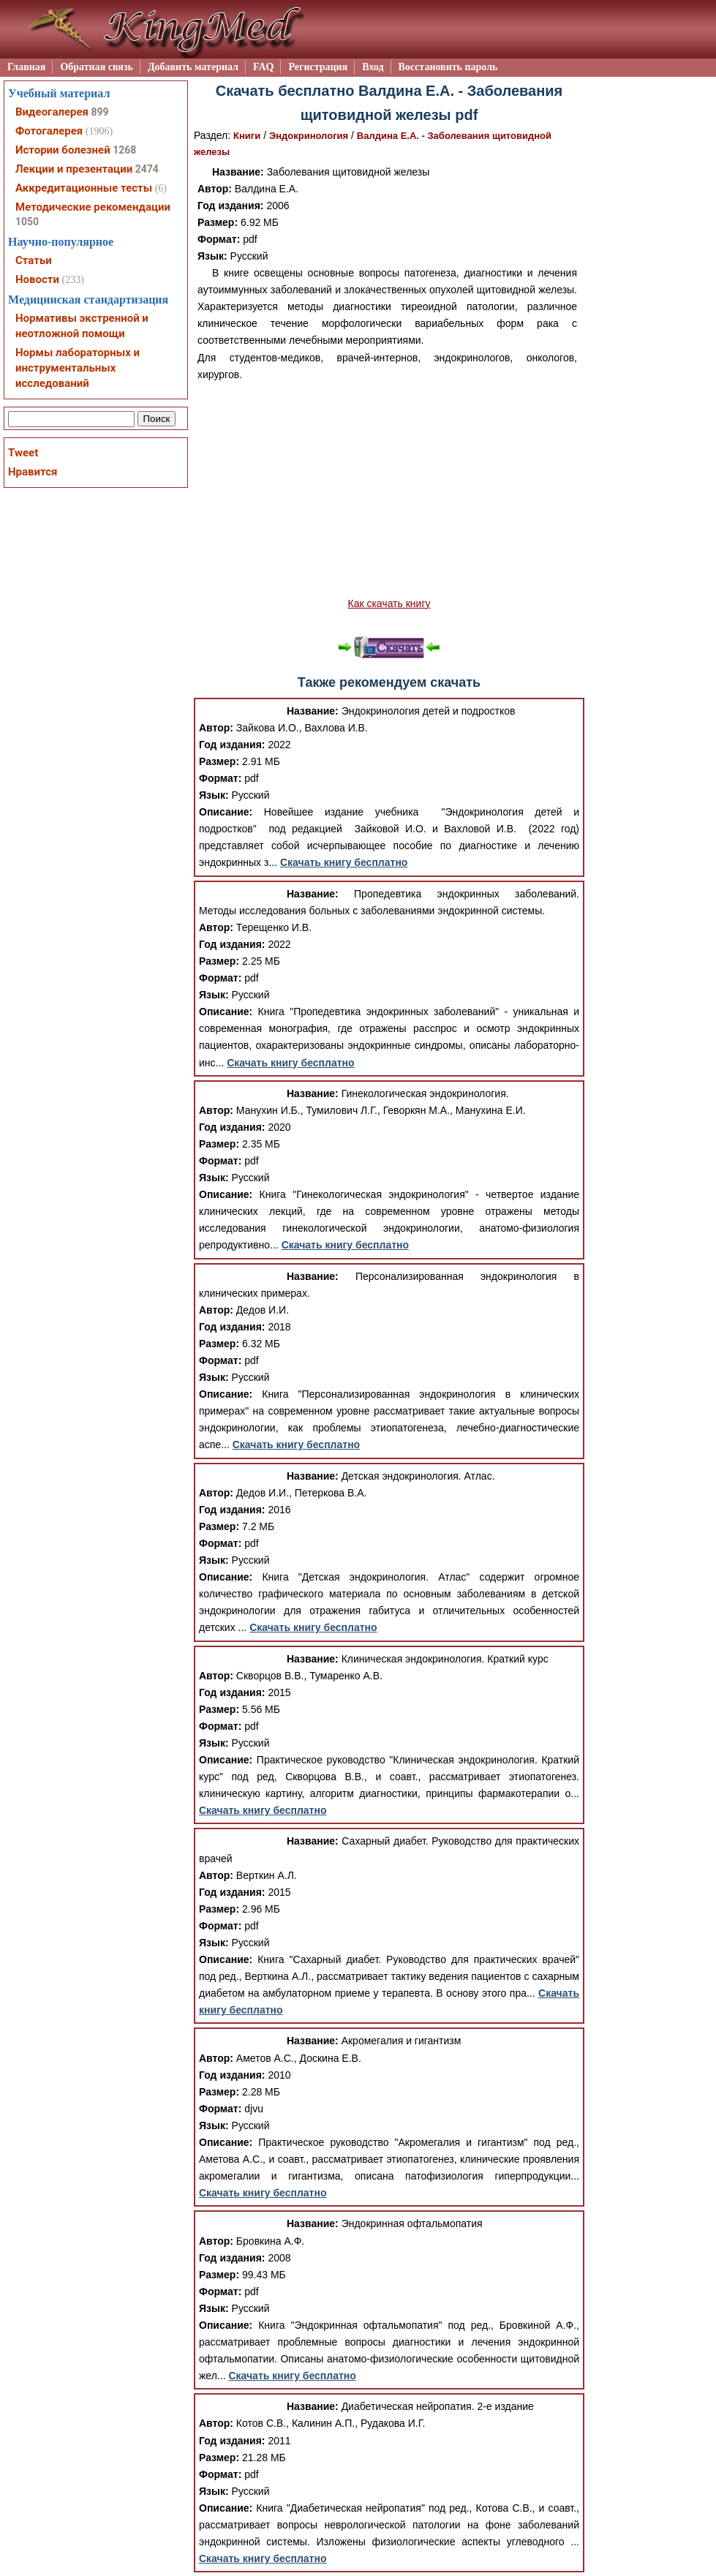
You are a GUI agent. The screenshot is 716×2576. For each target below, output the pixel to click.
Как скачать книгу (388, 603)
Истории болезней (62, 150)
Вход (372, 66)
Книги (246, 135)
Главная (26, 66)
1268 (124, 150)
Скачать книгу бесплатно (343, 862)
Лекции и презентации (73, 169)
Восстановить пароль (448, 66)
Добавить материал (193, 66)
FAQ (263, 66)
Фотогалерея (49, 131)
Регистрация (317, 66)
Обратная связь (96, 66)
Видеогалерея (51, 111)
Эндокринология (308, 135)
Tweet (23, 452)
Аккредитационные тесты (83, 188)
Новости (37, 279)
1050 (27, 221)
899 (99, 112)
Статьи (33, 260)
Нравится (32, 471)
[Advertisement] (389, 489)
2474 (147, 169)
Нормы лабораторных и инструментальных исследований (77, 368)
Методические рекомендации (92, 207)
